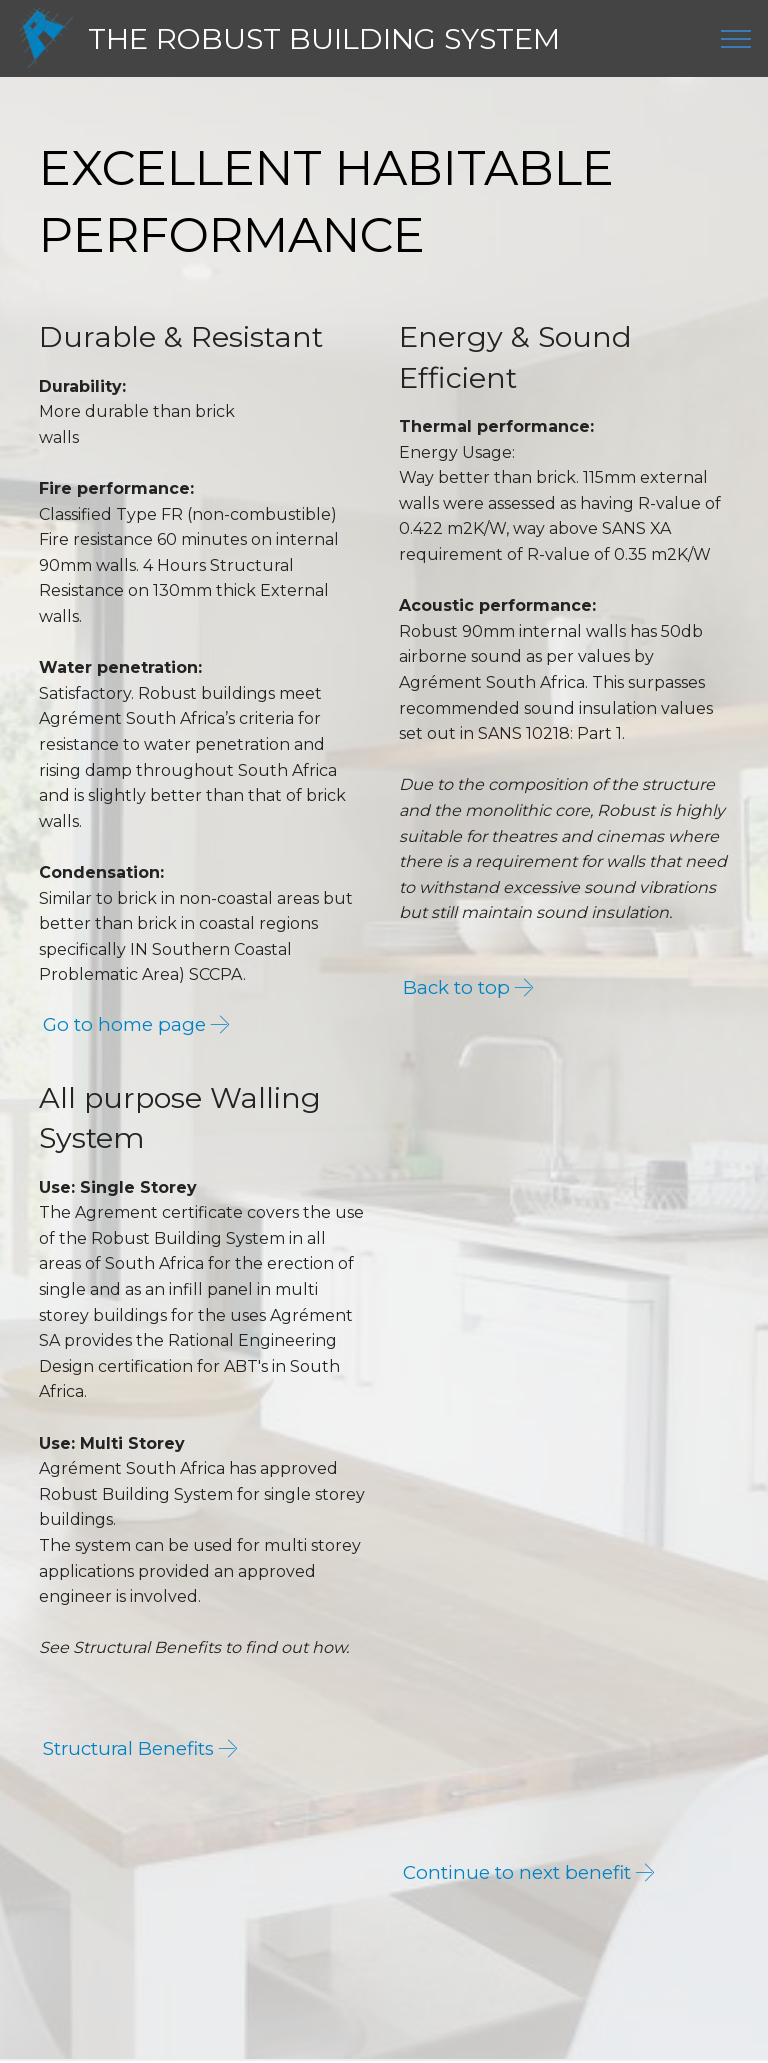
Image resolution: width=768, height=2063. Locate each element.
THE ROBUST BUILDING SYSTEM (324, 38)
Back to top (457, 988)
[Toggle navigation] (736, 39)
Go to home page (126, 1025)
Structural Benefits (131, 1750)
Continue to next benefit (518, 1874)
